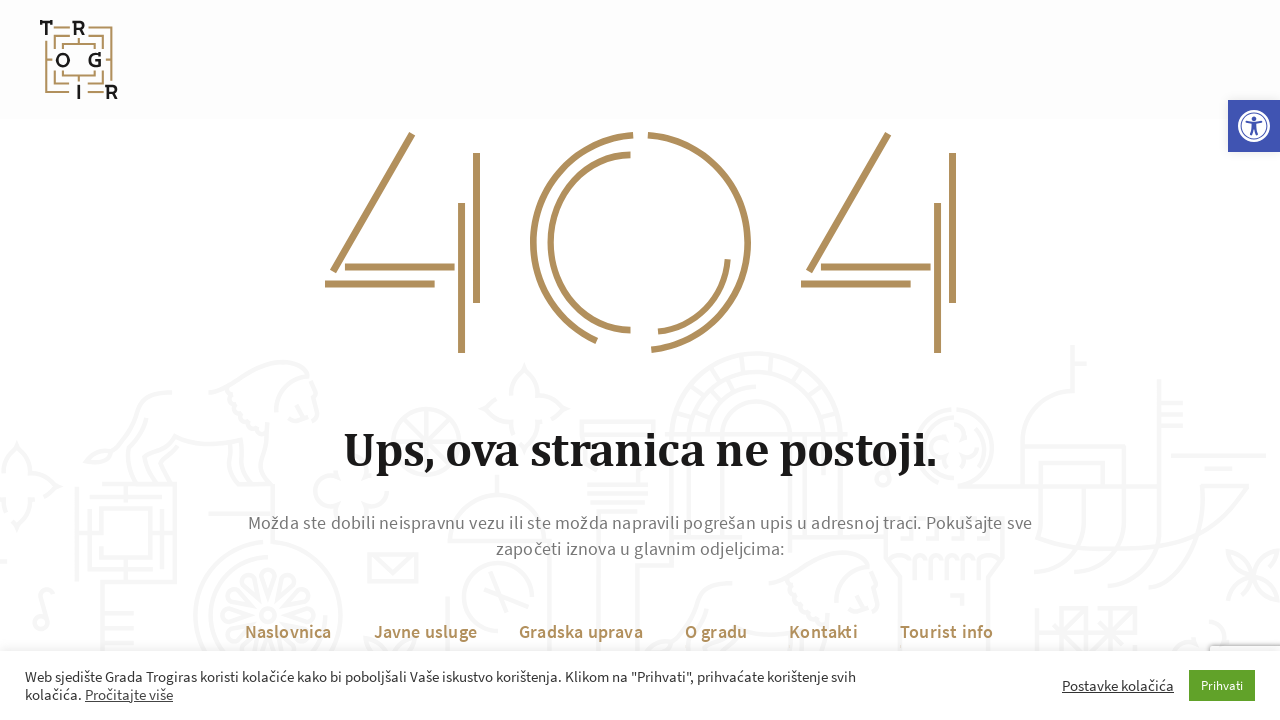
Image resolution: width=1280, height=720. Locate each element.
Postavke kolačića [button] (1118, 686)
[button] (1254, 126)
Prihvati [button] (1222, 685)
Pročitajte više (129, 695)
